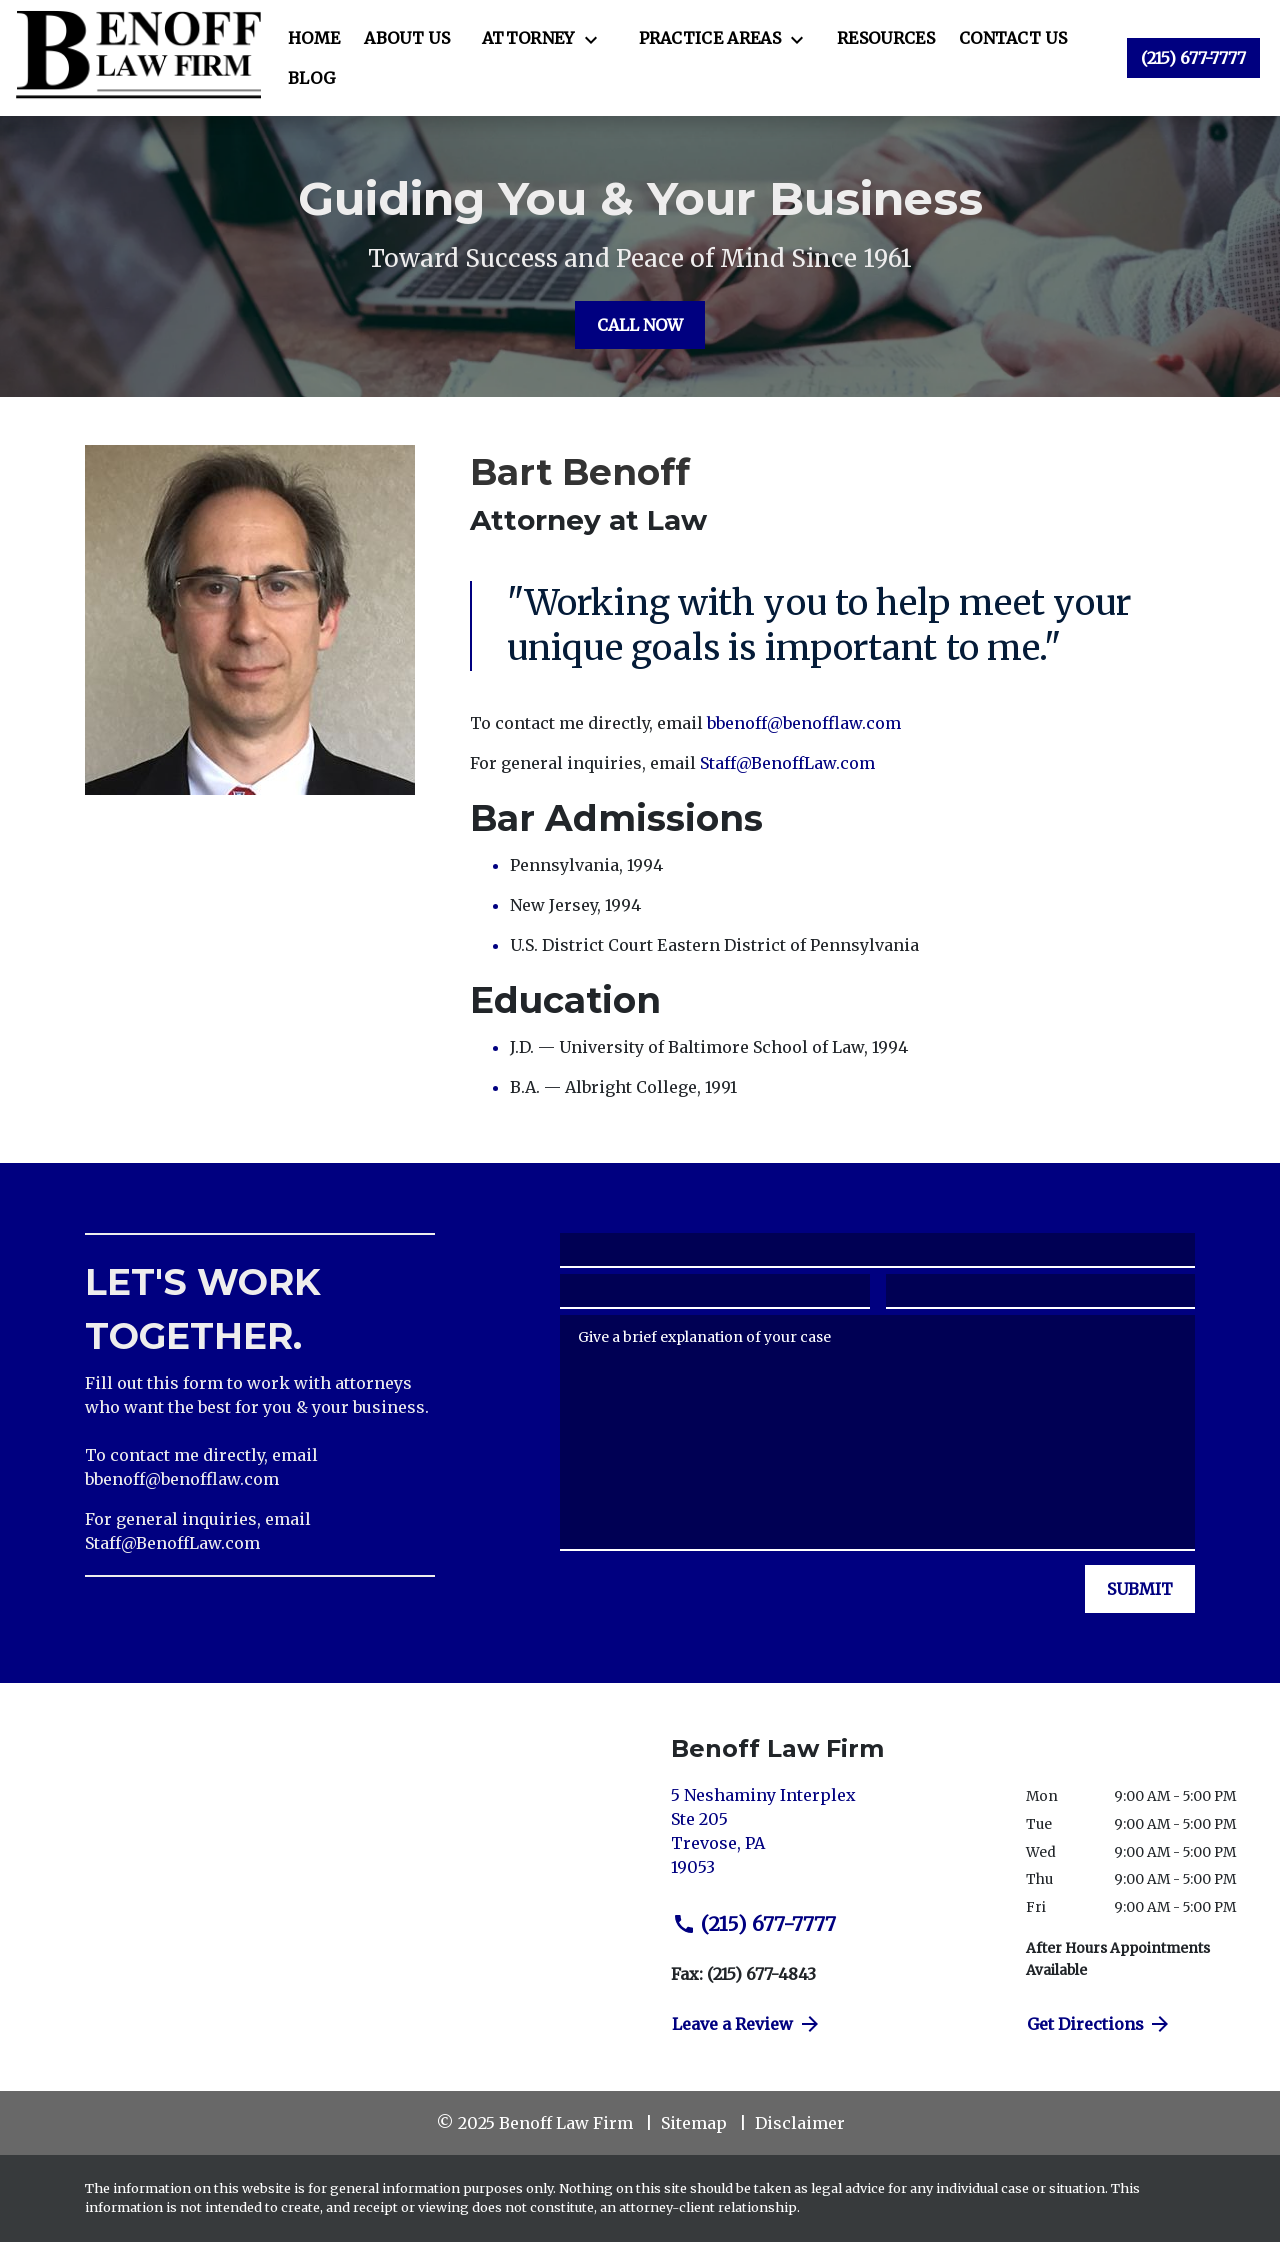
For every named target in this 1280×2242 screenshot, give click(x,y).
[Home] (314, 38)
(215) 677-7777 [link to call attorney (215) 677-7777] (754, 1924)
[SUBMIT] (1140, 1589)
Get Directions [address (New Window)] (1100, 2024)
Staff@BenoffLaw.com (787, 763)
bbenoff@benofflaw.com (804, 723)
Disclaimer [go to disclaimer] (800, 2123)
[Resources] (886, 38)
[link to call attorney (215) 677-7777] (1193, 58)
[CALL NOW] (640, 325)
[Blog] (311, 78)
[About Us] (407, 38)
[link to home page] (138, 58)
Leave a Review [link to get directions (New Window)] (747, 2024)
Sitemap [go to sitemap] (694, 2123)
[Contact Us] (1013, 38)
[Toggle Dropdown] (597, 39)
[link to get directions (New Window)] (833, 1839)
